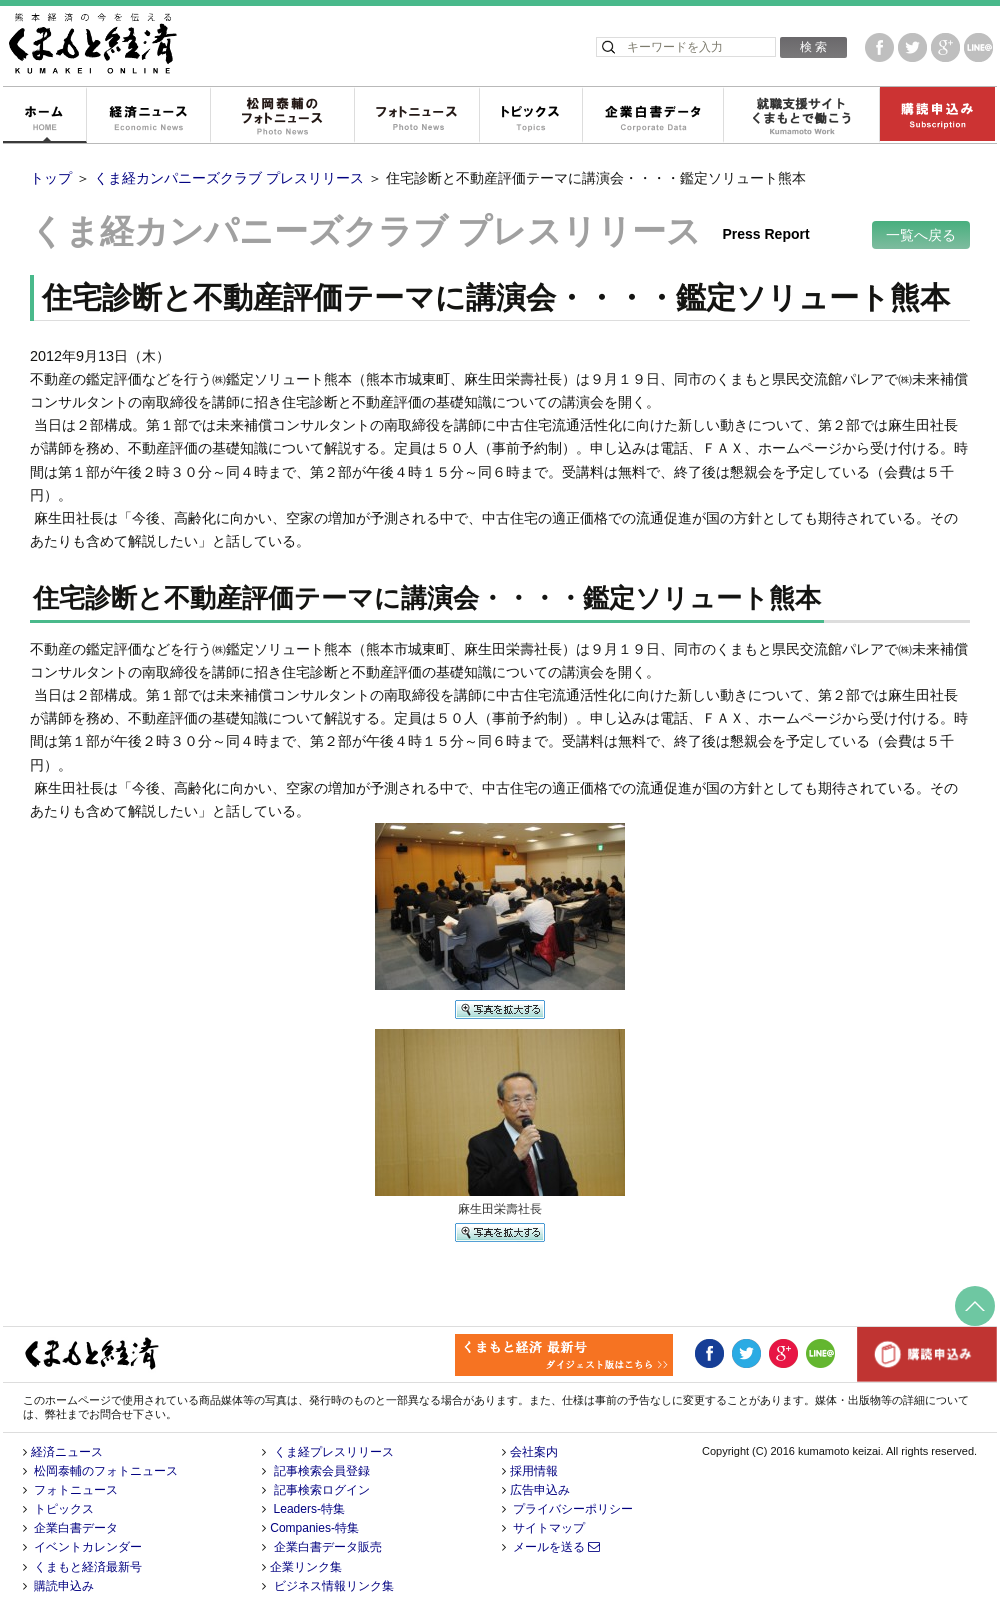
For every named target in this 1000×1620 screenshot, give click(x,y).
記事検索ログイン (322, 1490)
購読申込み (937, 116)
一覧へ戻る (921, 235)
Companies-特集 (314, 1528)
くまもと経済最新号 (88, 1567)
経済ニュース (148, 116)
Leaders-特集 (309, 1509)
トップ (51, 178)
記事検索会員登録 (322, 1471)
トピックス (530, 116)
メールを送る (556, 1547)
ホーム (44, 116)
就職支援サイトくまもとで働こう (801, 116)
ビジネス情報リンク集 (334, 1586)
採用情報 (534, 1471)
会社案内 (534, 1452)
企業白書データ (652, 116)
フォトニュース (416, 116)
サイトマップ (549, 1528)
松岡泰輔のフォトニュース (282, 116)
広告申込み (540, 1490)
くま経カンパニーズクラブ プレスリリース (229, 178)
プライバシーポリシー (573, 1509)
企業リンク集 (306, 1567)
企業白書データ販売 (328, 1547)
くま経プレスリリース (334, 1452)
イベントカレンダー (88, 1547)
